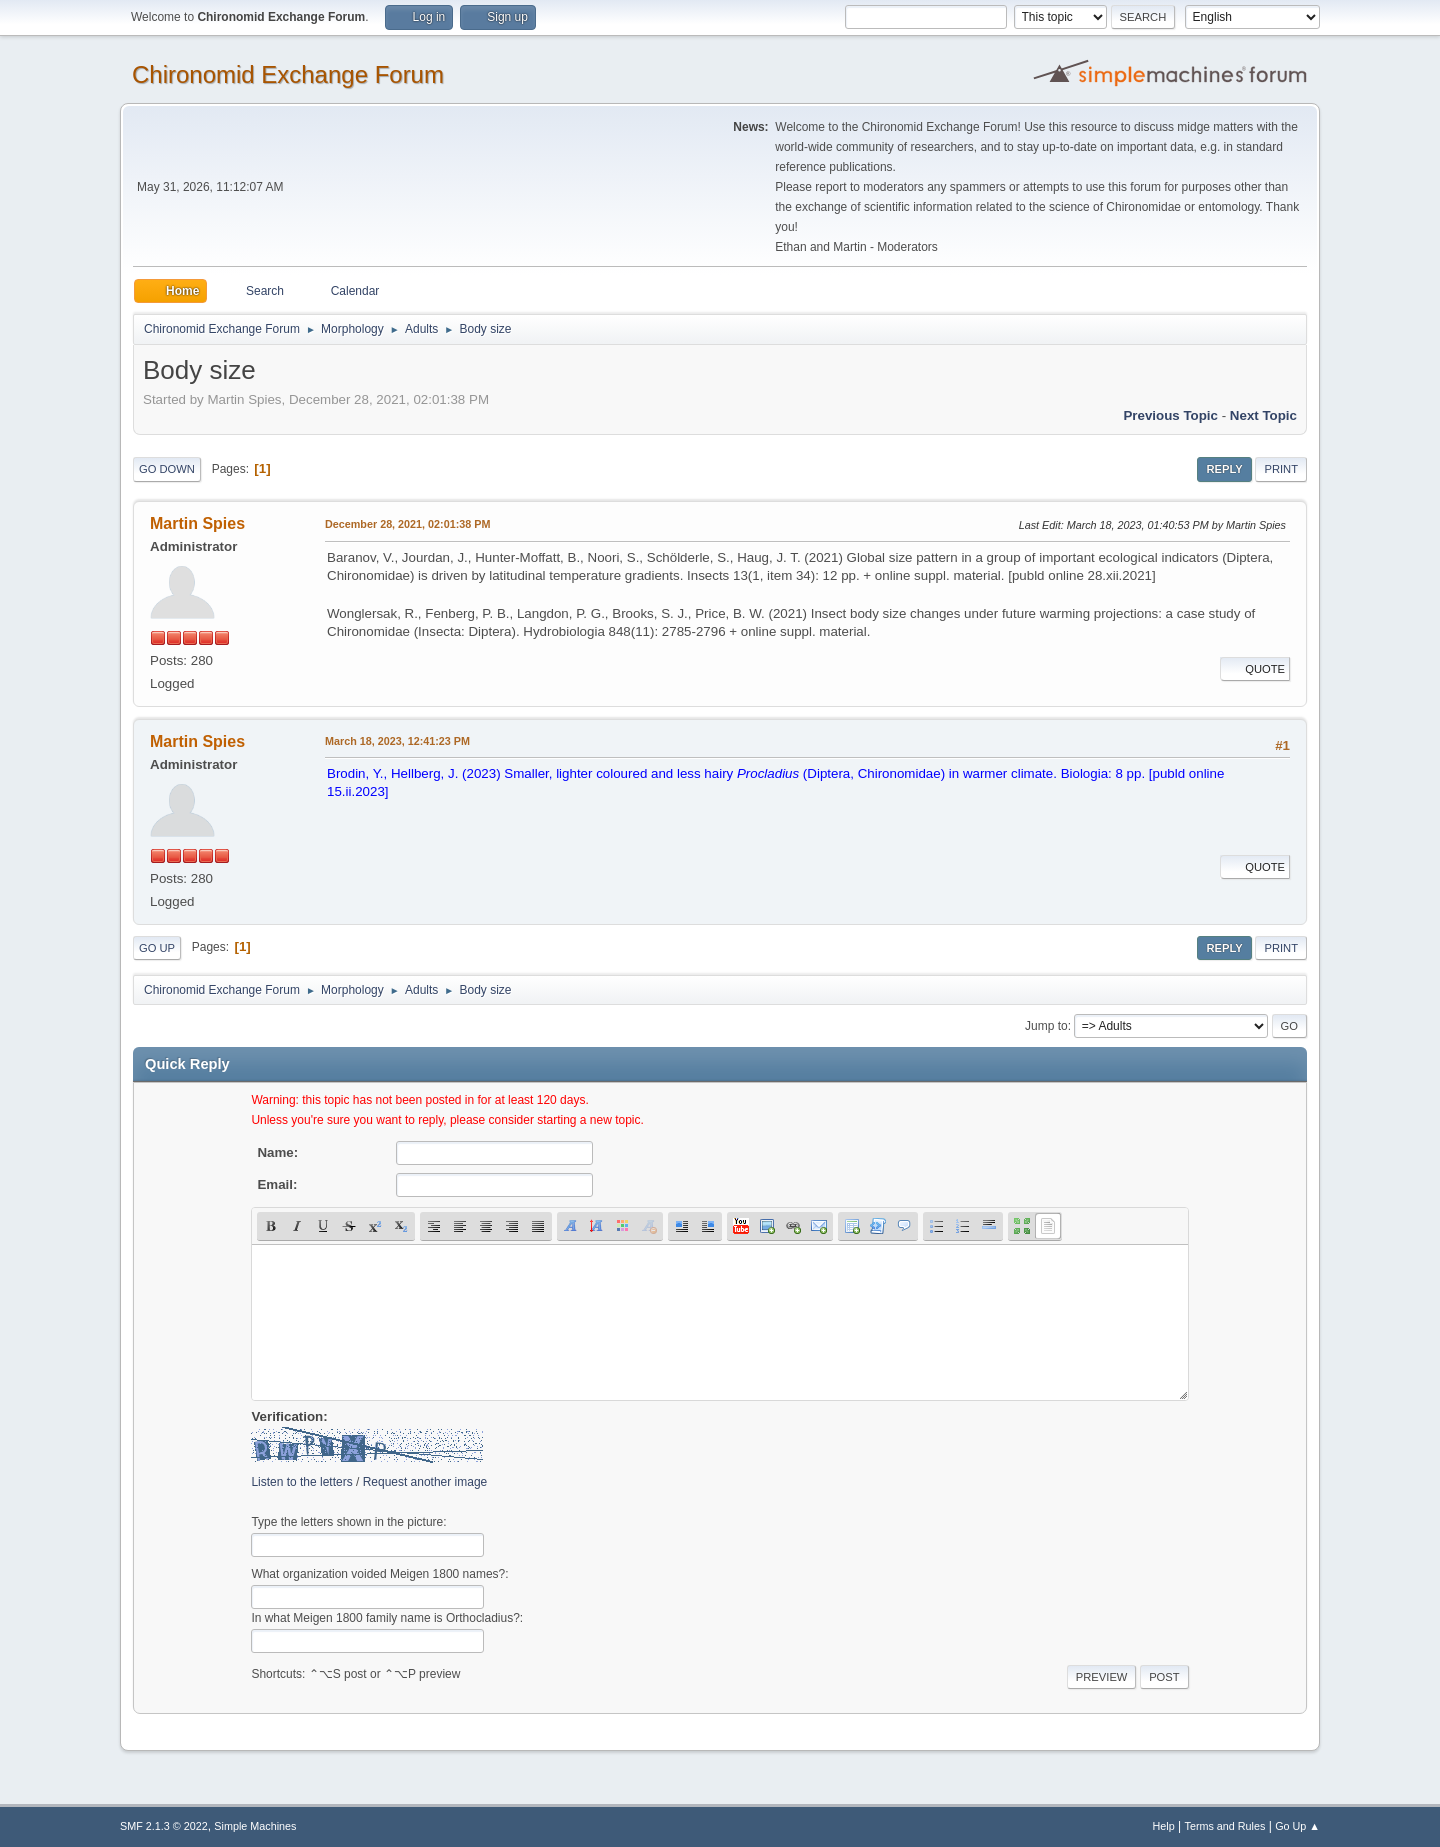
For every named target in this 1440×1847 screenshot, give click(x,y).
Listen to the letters (301, 1482)
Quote (1255, 669)
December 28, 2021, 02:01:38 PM (407, 524)
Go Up (157, 948)
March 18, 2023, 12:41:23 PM (397, 741)
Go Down (167, 469)
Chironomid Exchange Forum (288, 74)
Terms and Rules (1225, 1826)
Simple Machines (255, 1826)
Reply (1224, 469)
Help (1164, 1826)
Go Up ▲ (1297, 1826)
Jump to (1046, 1026)
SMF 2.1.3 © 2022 (164, 1826)
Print (1281, 469)
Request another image (425, 1482)
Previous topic (1170, 415)
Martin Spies (197, 523)
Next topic (1263, 415)
